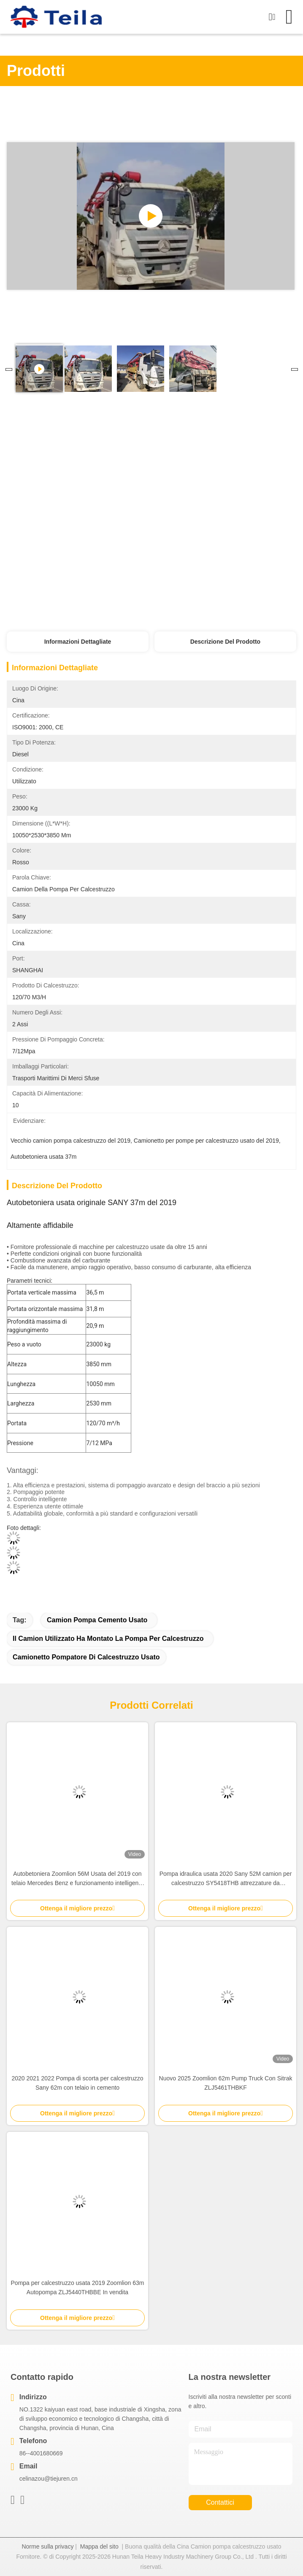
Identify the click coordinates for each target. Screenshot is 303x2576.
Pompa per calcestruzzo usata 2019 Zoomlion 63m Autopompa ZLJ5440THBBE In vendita (77, 2287)
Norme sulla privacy (47, 2546)
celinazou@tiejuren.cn (48, 2478)
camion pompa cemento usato (97, 1620)
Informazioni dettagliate (77, 641)
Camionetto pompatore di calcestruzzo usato (86, 1657)
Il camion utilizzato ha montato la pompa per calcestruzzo (108, 1638)
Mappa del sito (99, 2546)
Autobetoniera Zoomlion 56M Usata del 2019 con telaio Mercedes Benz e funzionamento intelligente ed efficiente (77, 1879)
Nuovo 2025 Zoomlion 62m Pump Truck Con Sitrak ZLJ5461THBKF (225, 2083)
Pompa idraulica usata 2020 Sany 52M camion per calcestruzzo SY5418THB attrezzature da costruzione (226, 1879)
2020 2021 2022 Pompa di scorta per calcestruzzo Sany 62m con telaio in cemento (77, 2083)
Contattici (220, 2502)
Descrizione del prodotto (225, 641)
